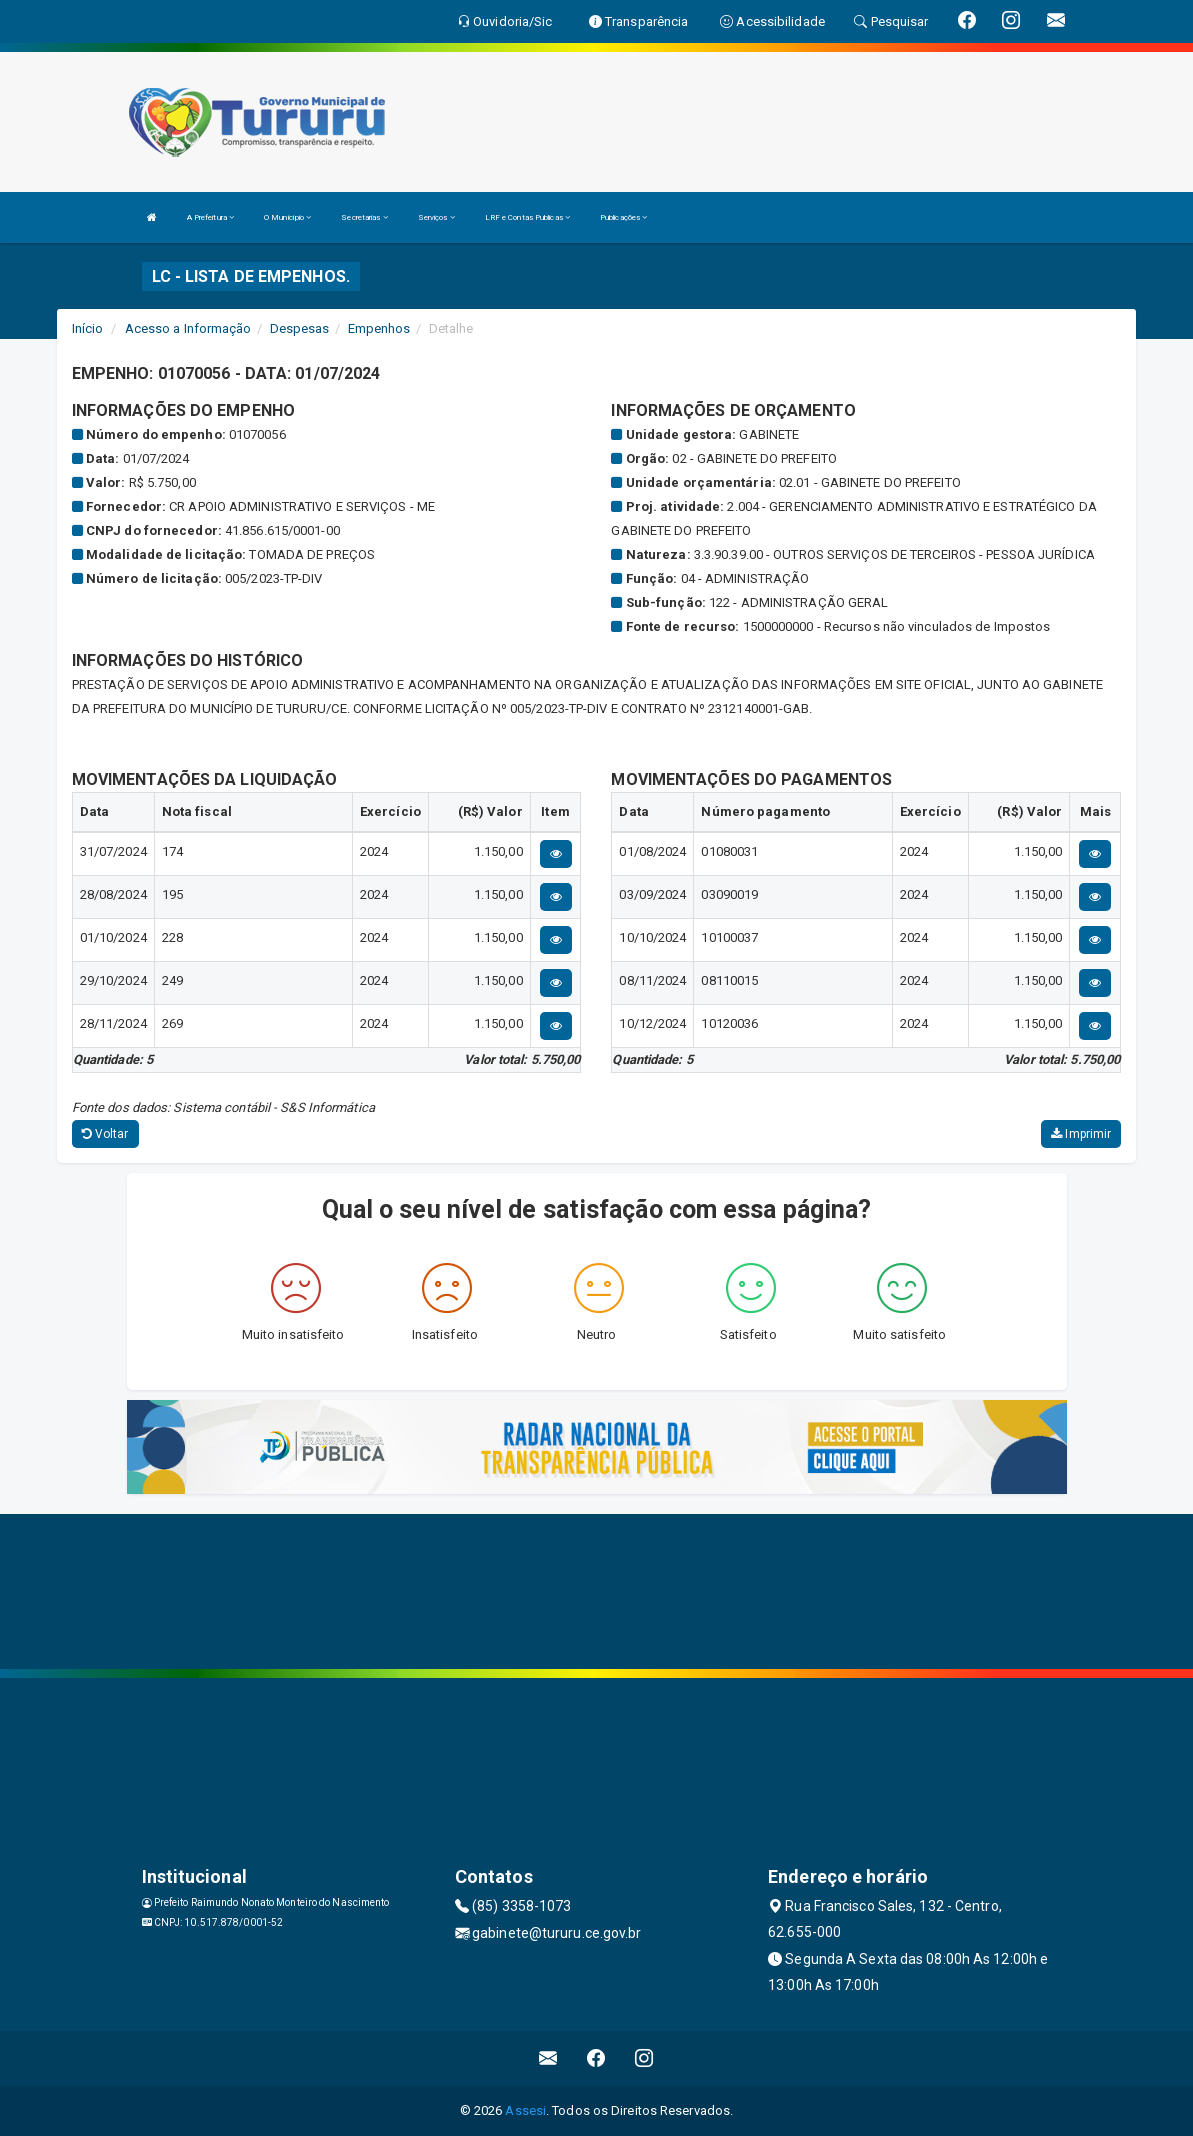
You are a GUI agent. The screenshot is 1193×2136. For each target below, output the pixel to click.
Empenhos (379, 328)
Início (88, 328)
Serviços (436, 217)
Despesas (300, 328)
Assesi (525, 2110)
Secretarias (364, 217)
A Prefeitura (210, 217)
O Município (287, 217)
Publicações (623, 217)
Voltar (105, 1134)
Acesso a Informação (188, 328)
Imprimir (1081, 1134)
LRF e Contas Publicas (527, 217)
